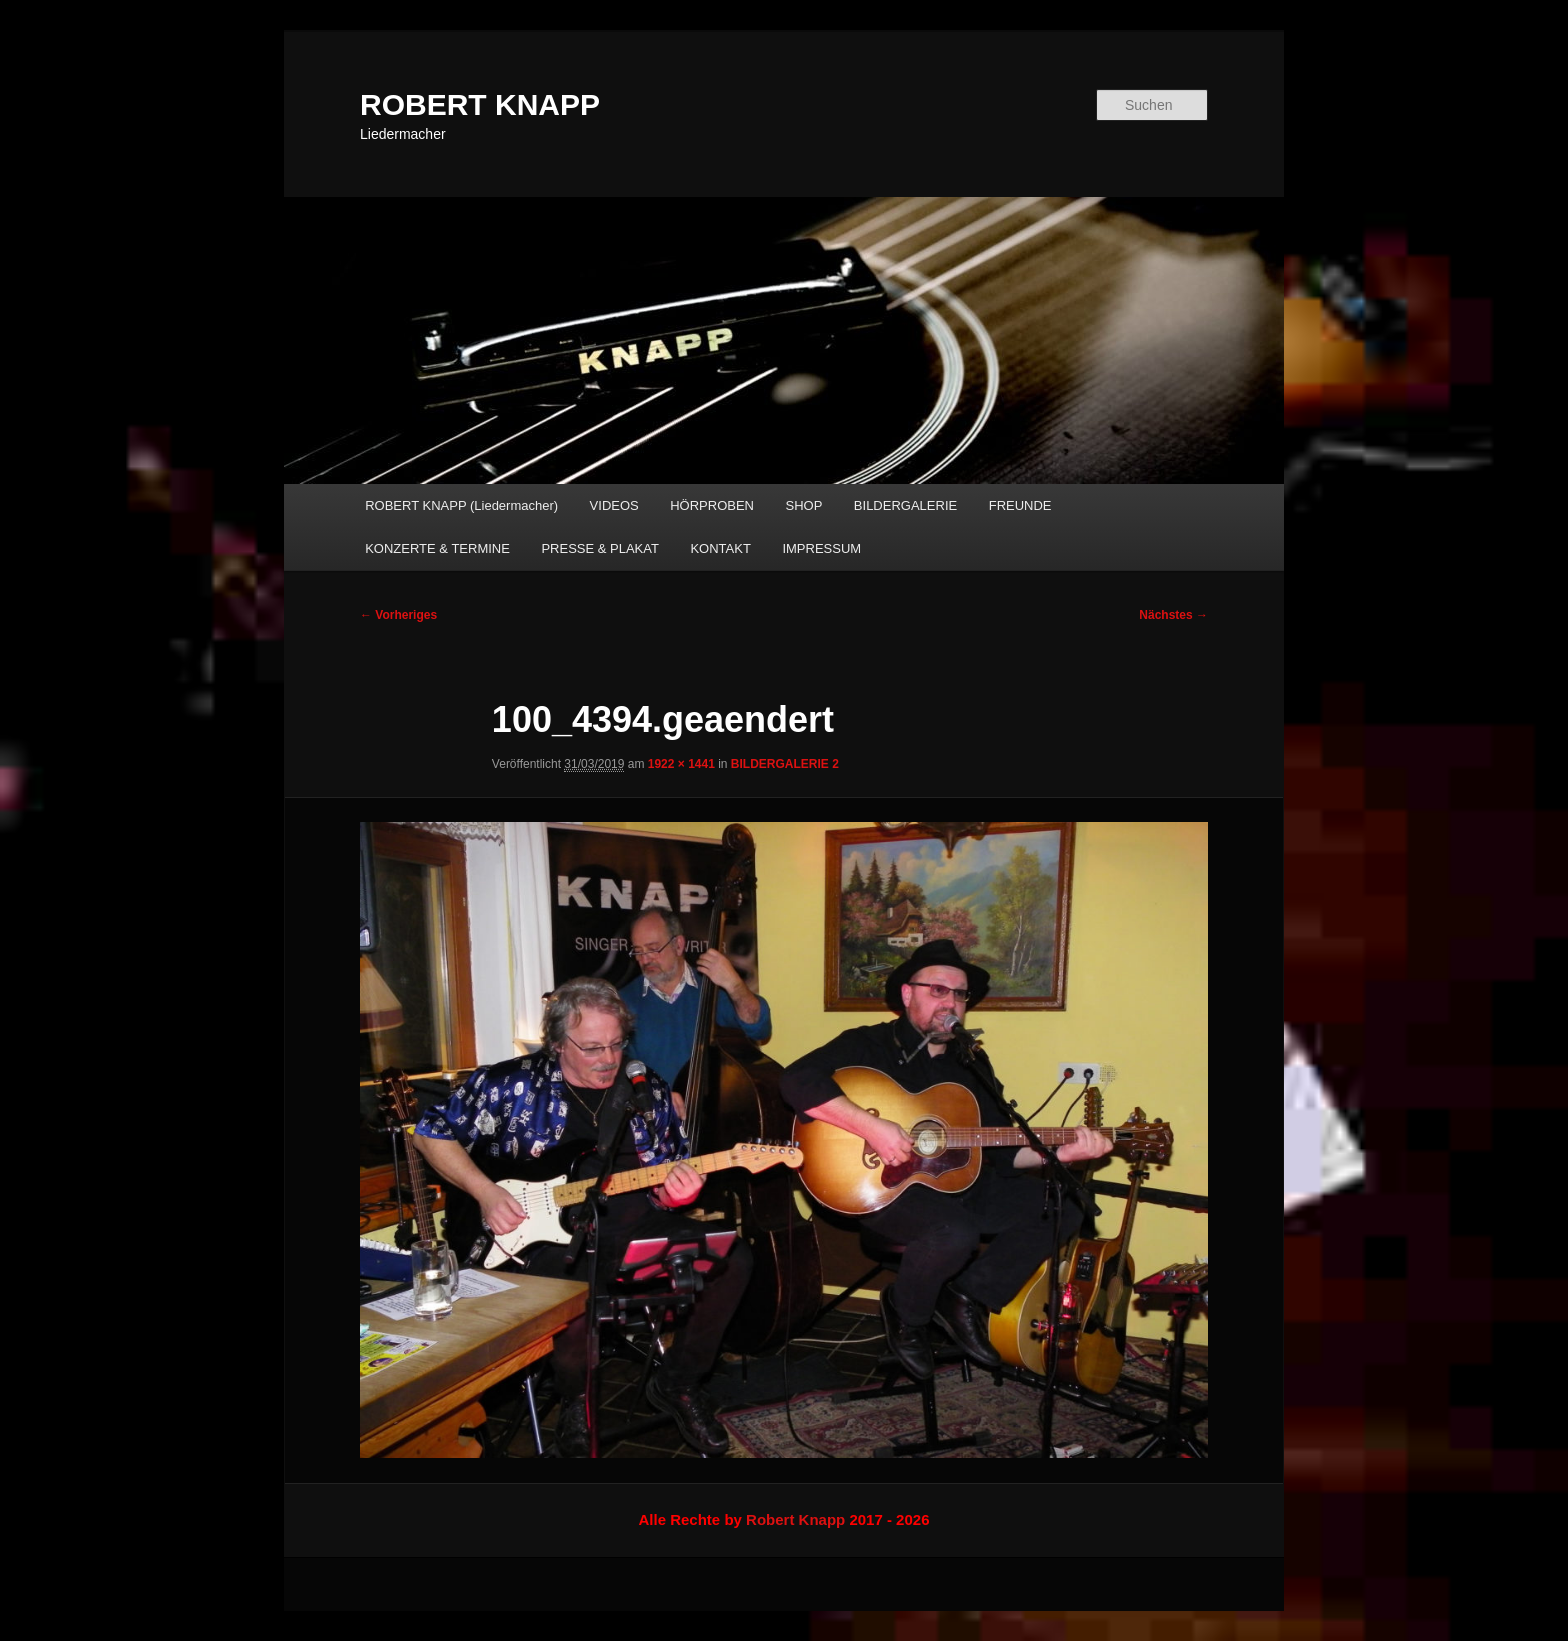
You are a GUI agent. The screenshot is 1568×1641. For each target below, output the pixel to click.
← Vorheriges (398, 615)
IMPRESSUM (821, 548)
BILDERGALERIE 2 (785, 764)
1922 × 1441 (681, 764)
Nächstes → (1173, 615)
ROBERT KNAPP (480, 104)
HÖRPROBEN (712, 505)
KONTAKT (720, 548)
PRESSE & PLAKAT (600, 548)
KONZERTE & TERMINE (437, 548)
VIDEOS (614, 505)
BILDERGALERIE (905, 505)
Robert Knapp (795, 1519)
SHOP (804, 505)
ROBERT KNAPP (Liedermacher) (461, 505)
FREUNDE (1020, 505)
